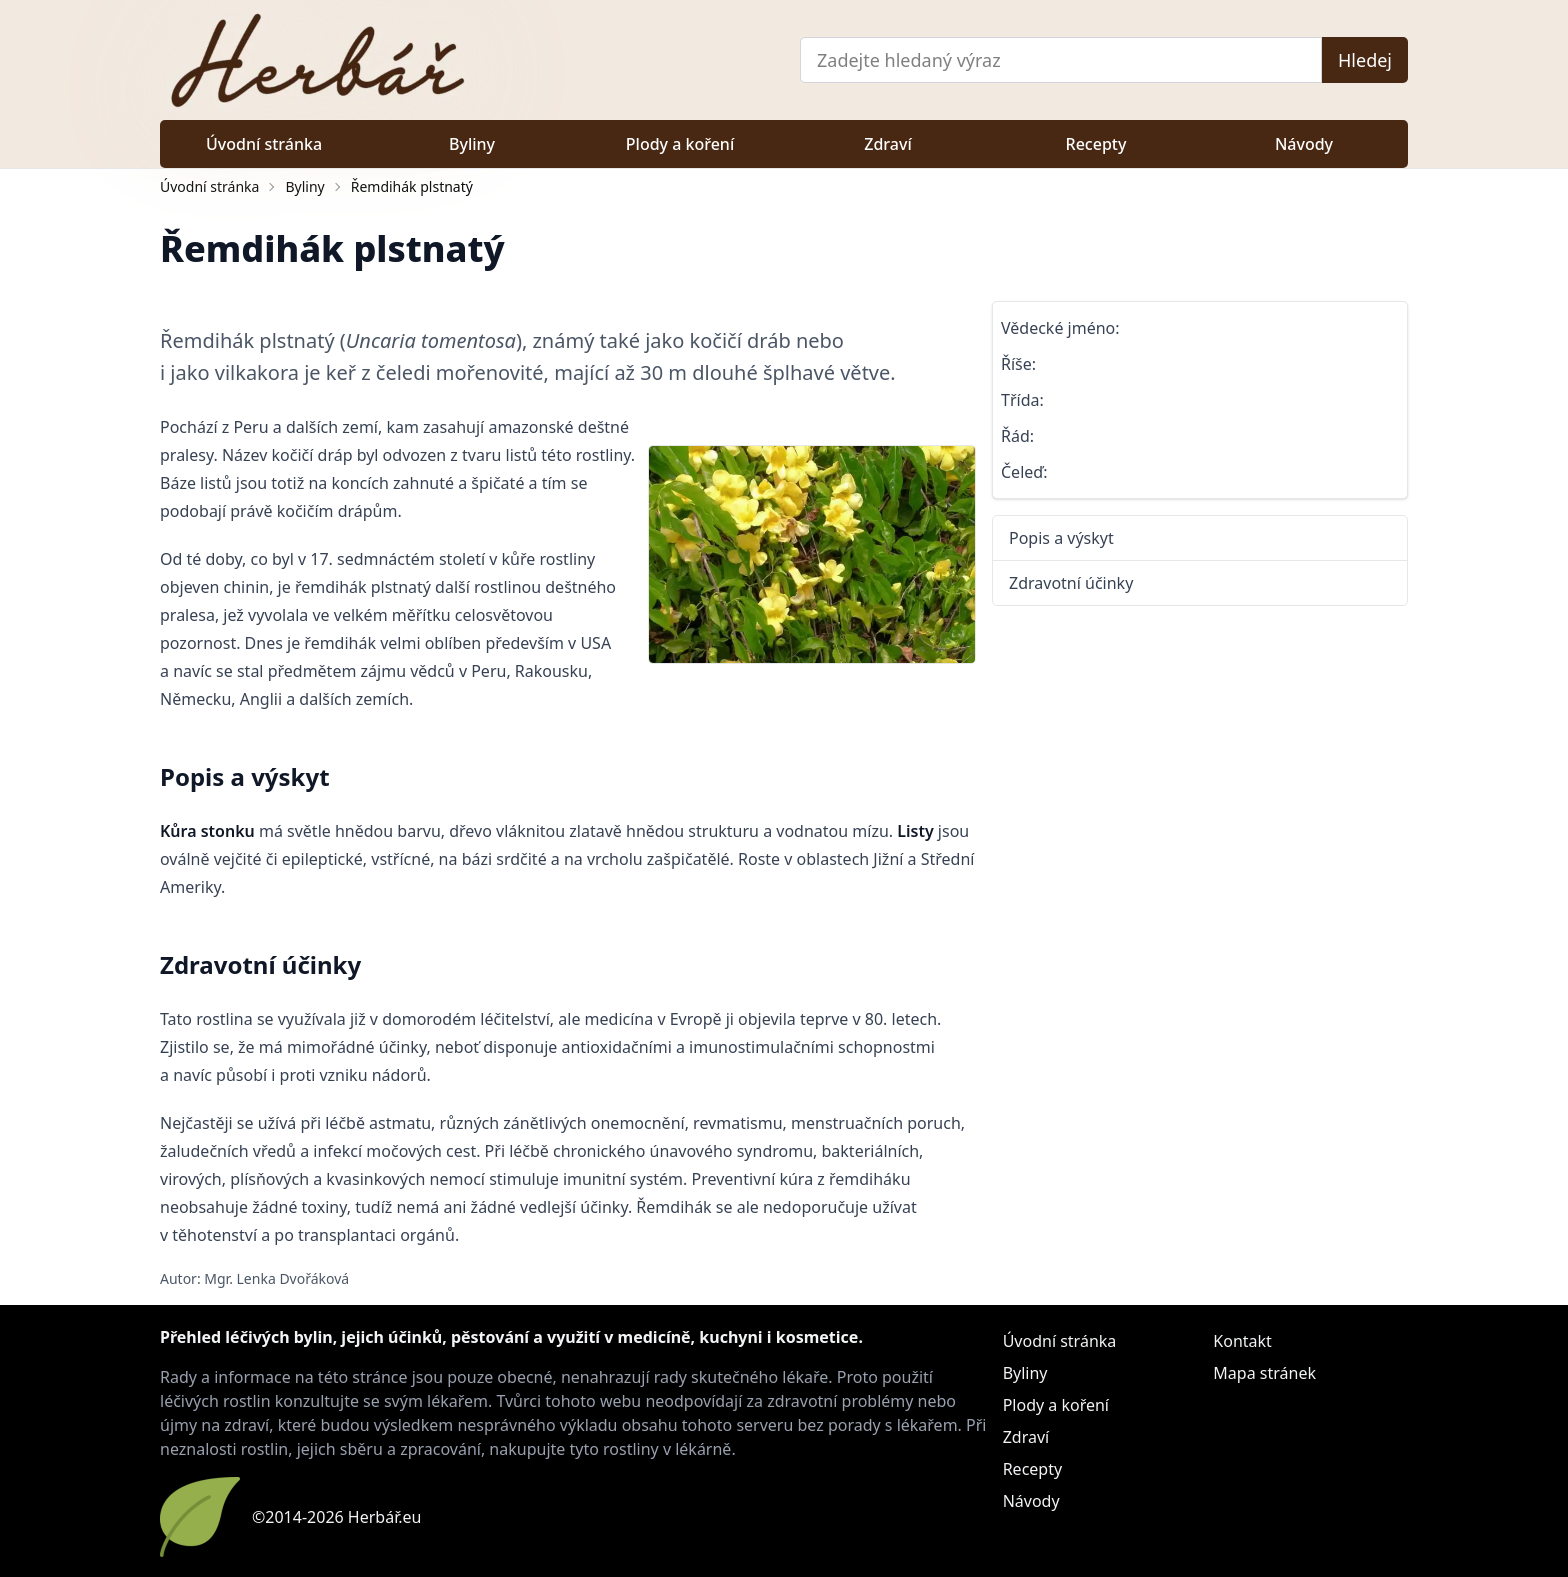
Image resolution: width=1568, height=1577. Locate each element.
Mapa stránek (1264, 1373)
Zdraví (887, 144)
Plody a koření (680, 144)
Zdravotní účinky (1071, 583)
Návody (1304, 144)
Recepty (1096, 144)
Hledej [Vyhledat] (1365, 60)
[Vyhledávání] (1061, 60)
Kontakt (1242, 1341)
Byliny (472, 144)
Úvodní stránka (264, 144)
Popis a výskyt (1061, 538)
